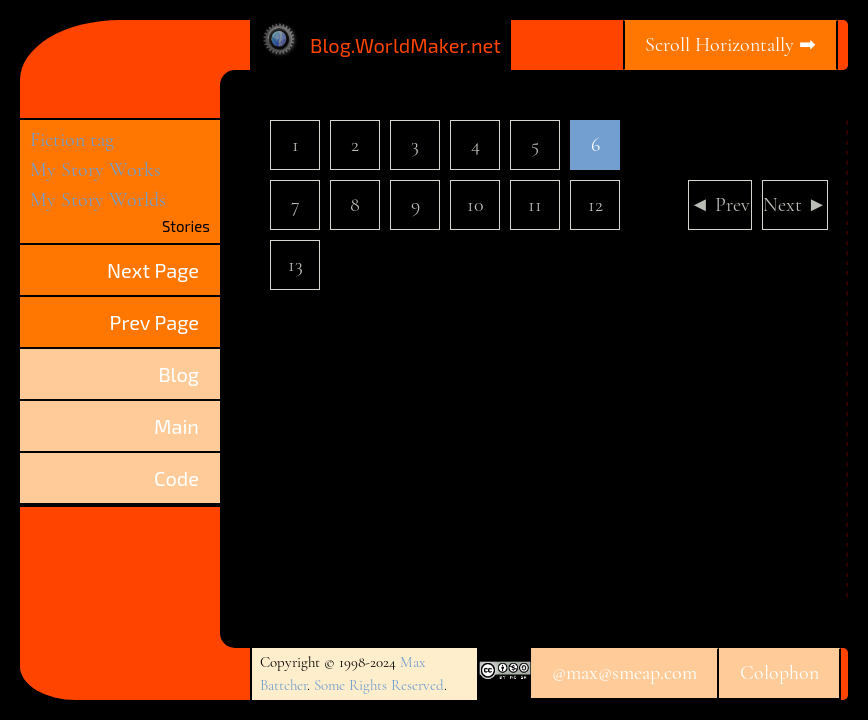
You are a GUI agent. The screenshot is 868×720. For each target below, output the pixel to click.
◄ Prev (720, 205)
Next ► (795, 205)
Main (176, 426)
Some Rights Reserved (379, 685)
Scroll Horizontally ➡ (730, 45)
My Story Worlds (98, 200)
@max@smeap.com (624, 673)
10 (475, 205)
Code (176, 478)
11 (535, 205)
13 (295, 265)
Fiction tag (72, 140)
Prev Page (154, 322)
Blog (178, 374)
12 (595, 205)
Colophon (779, 673)
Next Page (153, 270)
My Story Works (95, 170)
